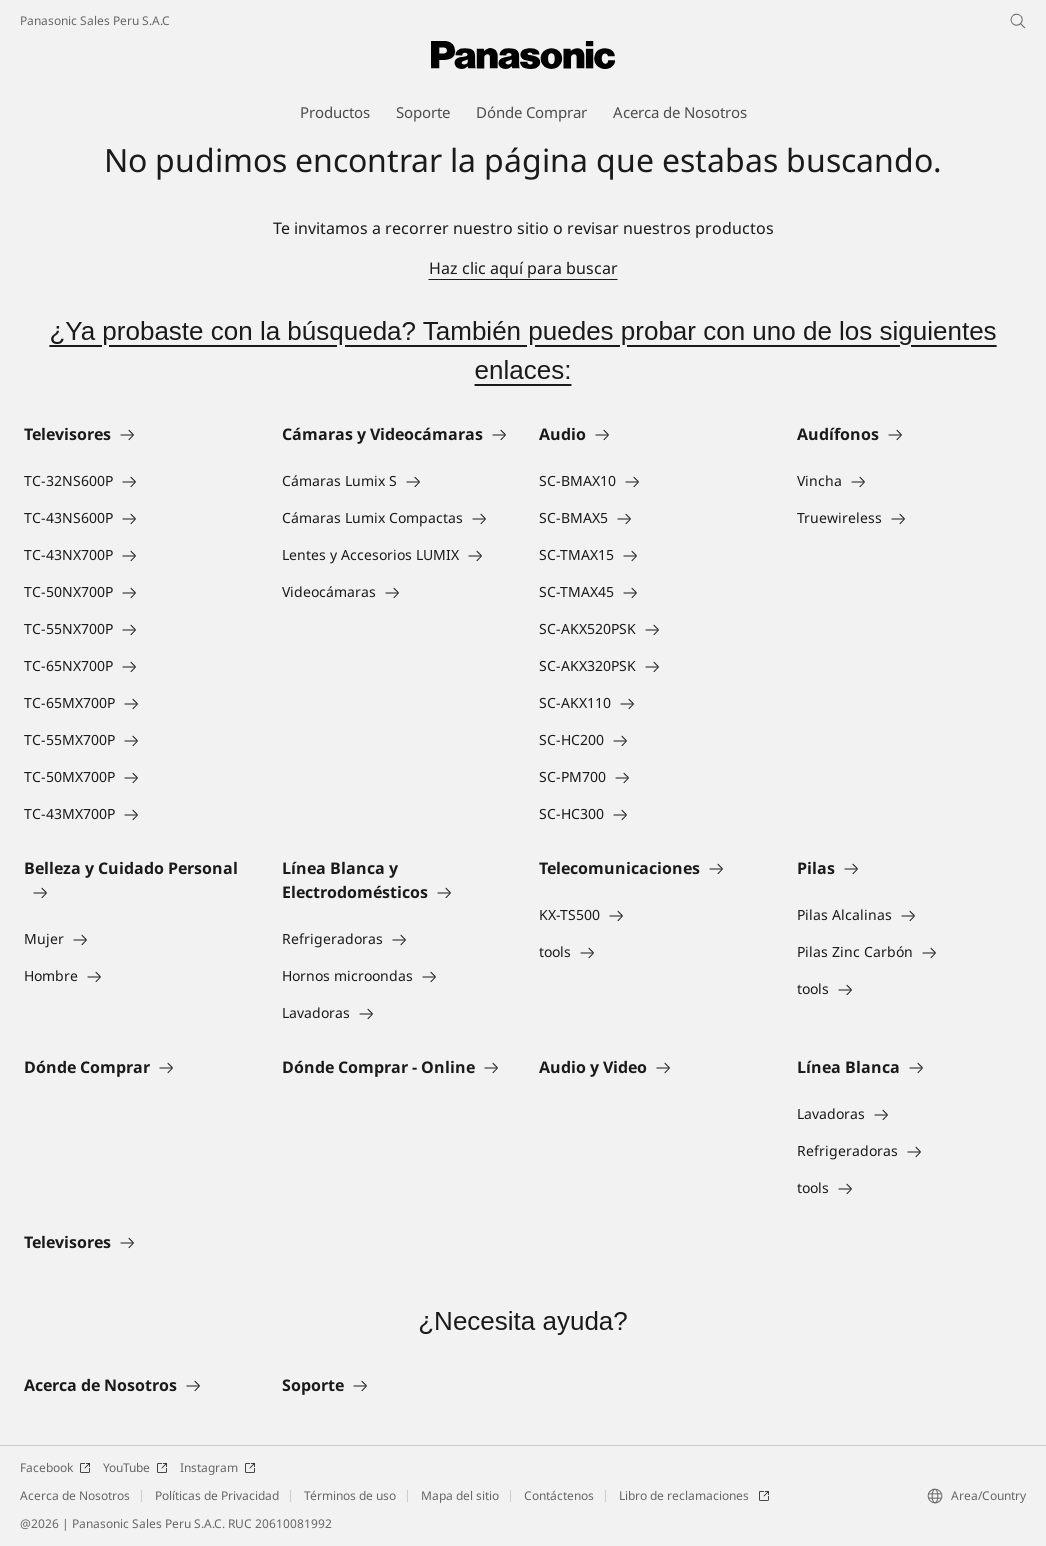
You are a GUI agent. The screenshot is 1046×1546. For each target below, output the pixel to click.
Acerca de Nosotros (75, 1495)
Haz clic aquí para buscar (523, 268)
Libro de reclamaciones (694, 1495)
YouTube (135, 1467)
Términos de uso (350, 1495)
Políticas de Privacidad (217, 1495)
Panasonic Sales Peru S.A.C (95, 20)
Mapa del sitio (460, 1495)
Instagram (218, 1467)
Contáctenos (559, 1495)
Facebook (55, 1467)
